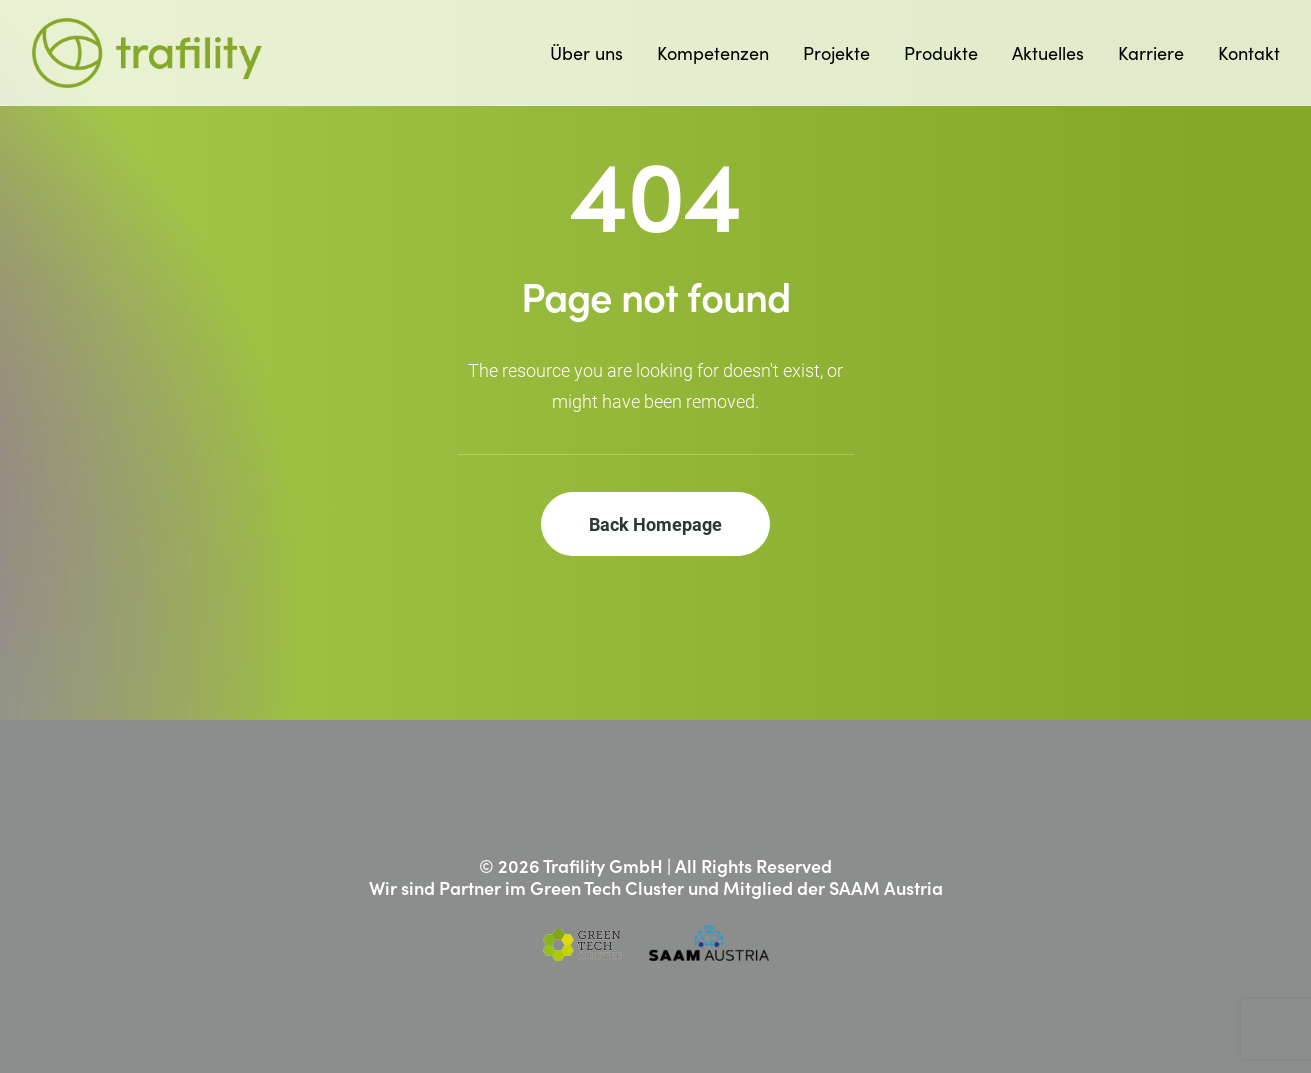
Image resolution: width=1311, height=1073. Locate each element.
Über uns (586, 53)
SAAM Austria (886, 887)
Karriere (1151, 53)
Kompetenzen (713, 53)
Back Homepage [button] (655, 524)
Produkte (941, 53)
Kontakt (1249, 53)
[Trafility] (147, 53)
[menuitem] (593, 53)
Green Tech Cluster (607, 887)
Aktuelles (1048, 53)
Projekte (836, 53)
